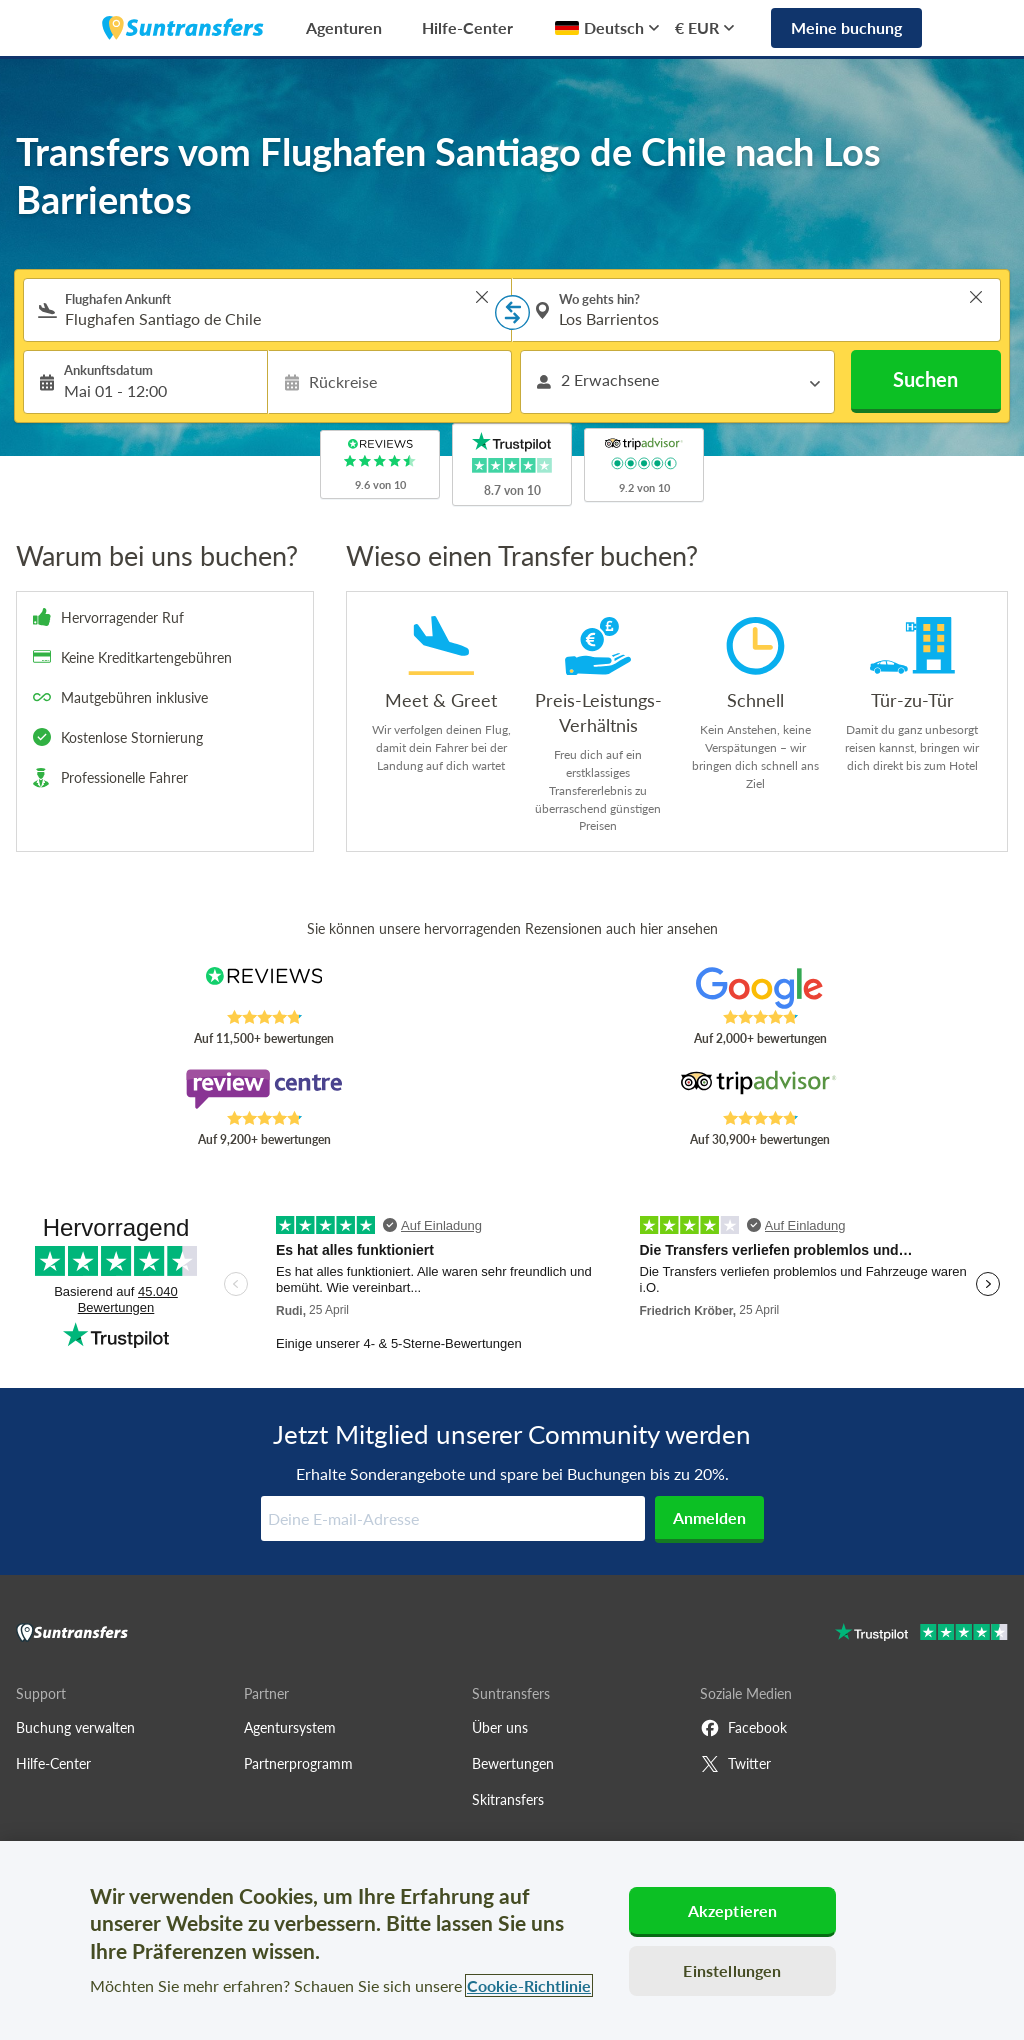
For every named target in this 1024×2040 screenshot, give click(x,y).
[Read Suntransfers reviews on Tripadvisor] (760, 1089)
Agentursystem (290, 1727)
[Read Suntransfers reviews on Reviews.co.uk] (264, 988)
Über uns (500, 1727)
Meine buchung (846, 27)
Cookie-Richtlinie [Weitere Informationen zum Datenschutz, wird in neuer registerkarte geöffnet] (529, 1985)
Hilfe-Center (467, 27)
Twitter (735, 1764)
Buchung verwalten (75, 1727)
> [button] (482, 297)
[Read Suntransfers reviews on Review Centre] (264, 1089)
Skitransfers (508, 1799)
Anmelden (709, 1517)
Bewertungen (513, 1763)
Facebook (743, 1728)
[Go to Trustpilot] (921, 1634)
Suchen (925, 379)
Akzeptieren (733, 1910)
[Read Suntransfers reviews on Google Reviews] (760, 988)
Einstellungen (732, 1970)
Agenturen (344, 27)
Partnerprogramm (298, 1763)
